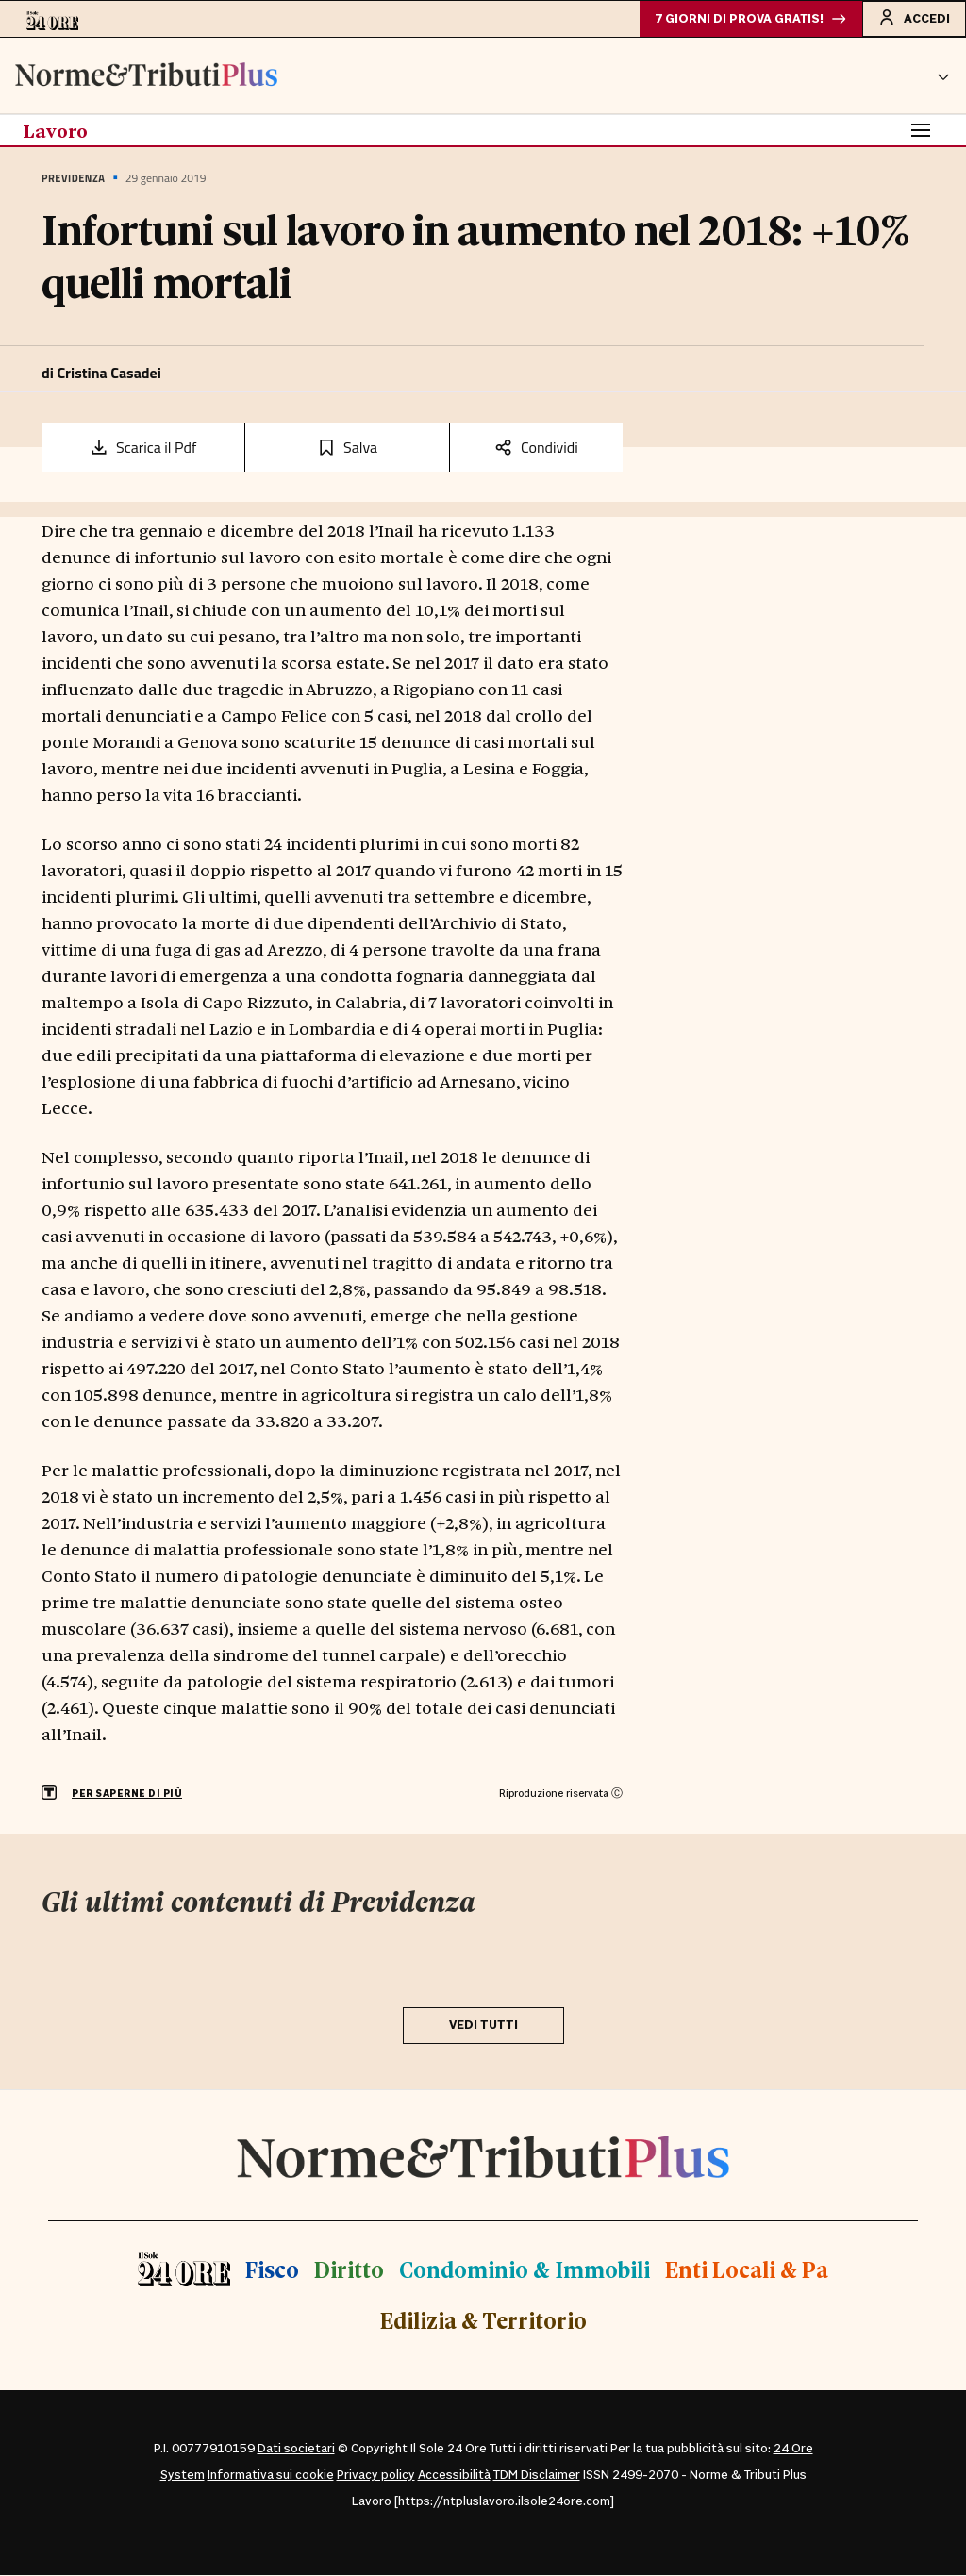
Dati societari (296, 2449)
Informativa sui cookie (271, 2476)
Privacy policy (376, 2476)
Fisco (272, 2269)
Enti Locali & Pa (746, 2269)
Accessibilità (454, 2476)
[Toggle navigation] (920, 131)
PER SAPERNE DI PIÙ (127, 1794)
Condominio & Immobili (524, 2269)
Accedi (913, 17)
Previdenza (73, 179)
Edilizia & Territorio (483, 2320)
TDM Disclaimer (536, 2476)
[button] (943, 76)
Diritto (349, 2269)
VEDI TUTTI (483, 2026)
